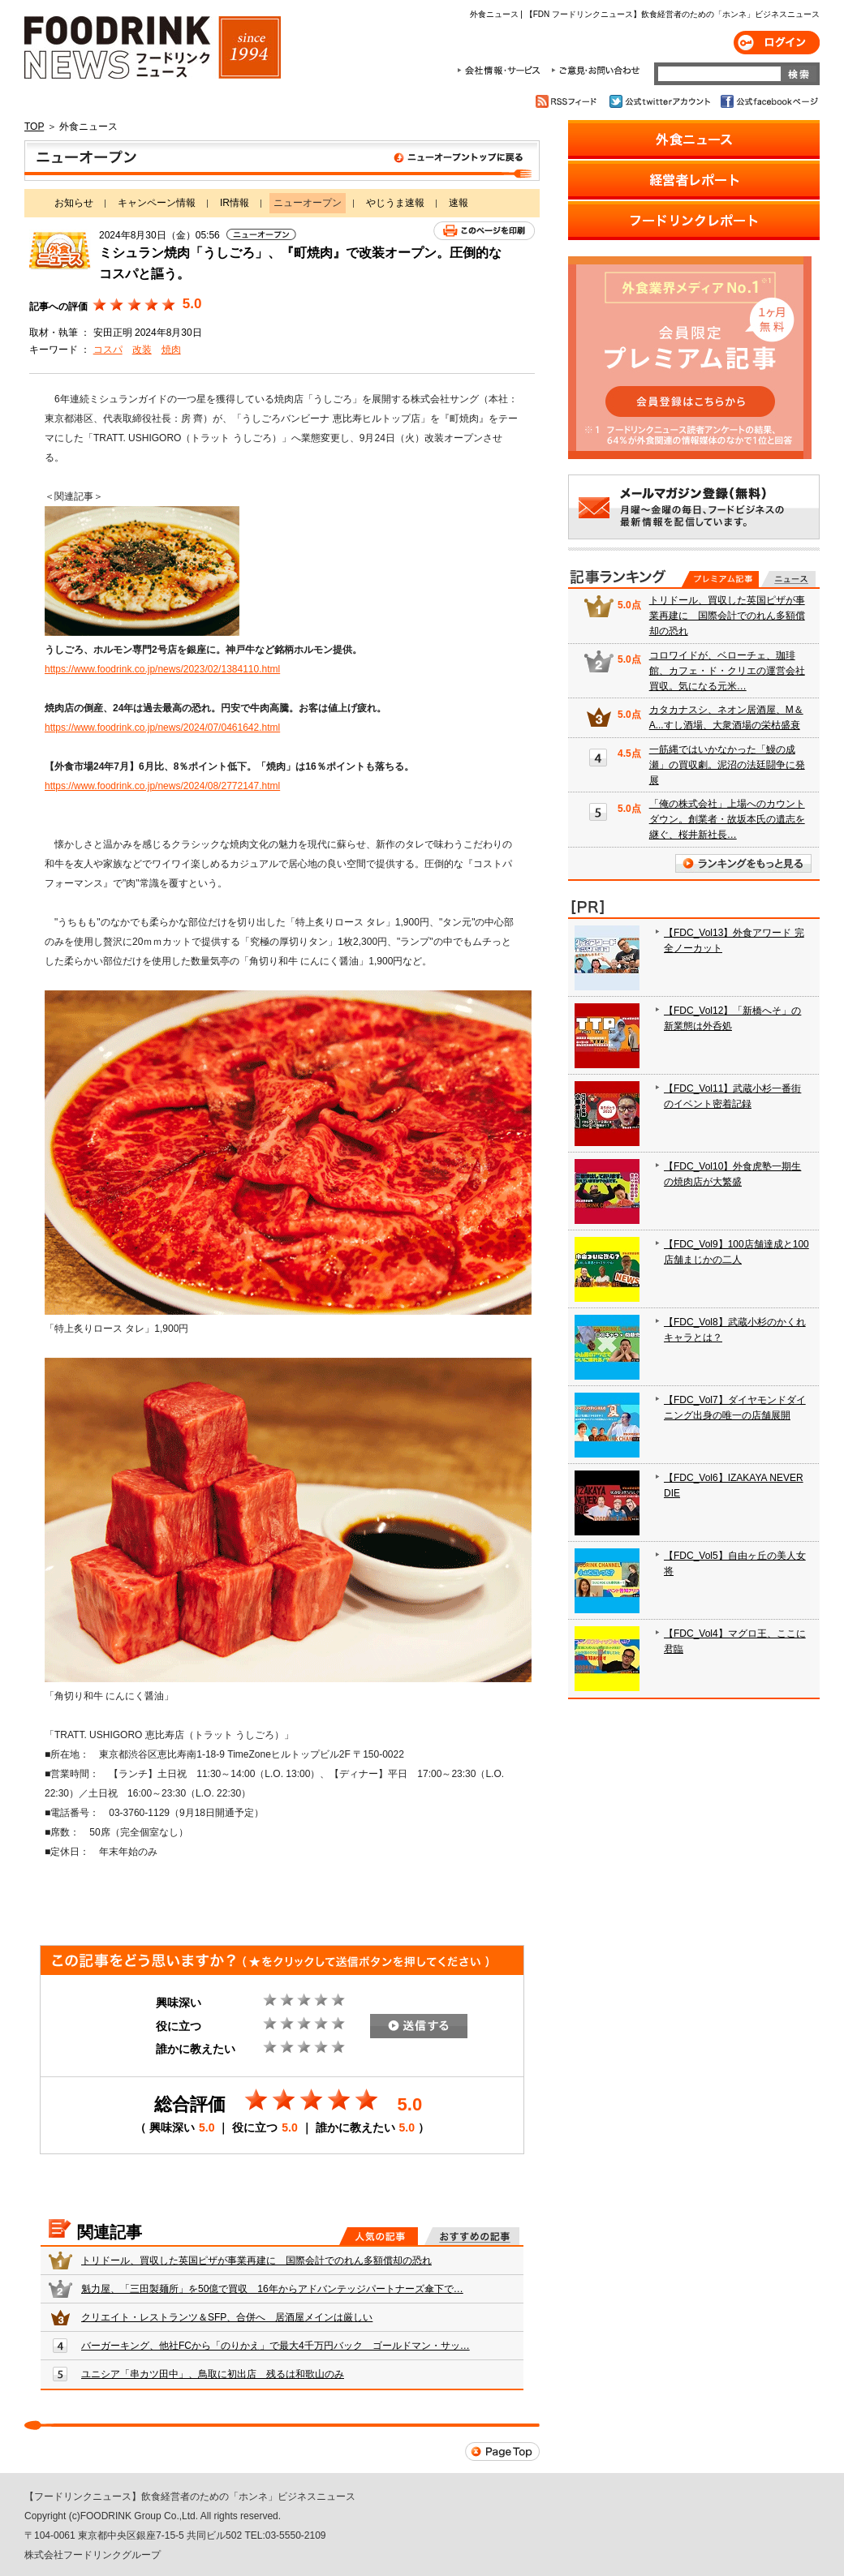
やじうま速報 (395, 202)
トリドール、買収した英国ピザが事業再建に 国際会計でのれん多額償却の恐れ (256, 2260)
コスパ (108, 349)
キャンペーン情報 (157, 202)
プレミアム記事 (720, 579)
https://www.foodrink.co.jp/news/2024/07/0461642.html (162, 727)
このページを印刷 (484, 230)
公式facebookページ (768, 101)
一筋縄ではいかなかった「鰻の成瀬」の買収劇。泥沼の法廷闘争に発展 (727, 765)
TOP (34, 126)
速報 (458, 202)
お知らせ (73, 202)
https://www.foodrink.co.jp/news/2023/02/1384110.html (162, 669)
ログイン (777, 42)
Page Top (502, 2451)
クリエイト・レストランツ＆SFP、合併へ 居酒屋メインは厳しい (226, 2317)
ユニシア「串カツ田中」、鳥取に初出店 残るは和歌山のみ (212, 2374)
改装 (142, 349)
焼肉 (171, 349)
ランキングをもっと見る (743, 863)
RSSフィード (568, 101)
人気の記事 (378, 2236)
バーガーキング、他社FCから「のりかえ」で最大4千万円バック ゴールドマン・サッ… (275, 2345)
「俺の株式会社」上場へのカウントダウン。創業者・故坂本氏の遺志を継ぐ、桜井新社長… (727, 819)
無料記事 (788, 579)
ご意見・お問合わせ (595, 70)
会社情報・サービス (501, 70)
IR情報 (234, 202)
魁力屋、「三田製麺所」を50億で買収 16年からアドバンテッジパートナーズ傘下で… (272, 2289)
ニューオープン (282, 160)
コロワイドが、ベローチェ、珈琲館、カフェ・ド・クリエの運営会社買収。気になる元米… (727, 671)
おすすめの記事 (471, 2236)
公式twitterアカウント (661, 101)
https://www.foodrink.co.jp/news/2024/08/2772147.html (162, 786)
